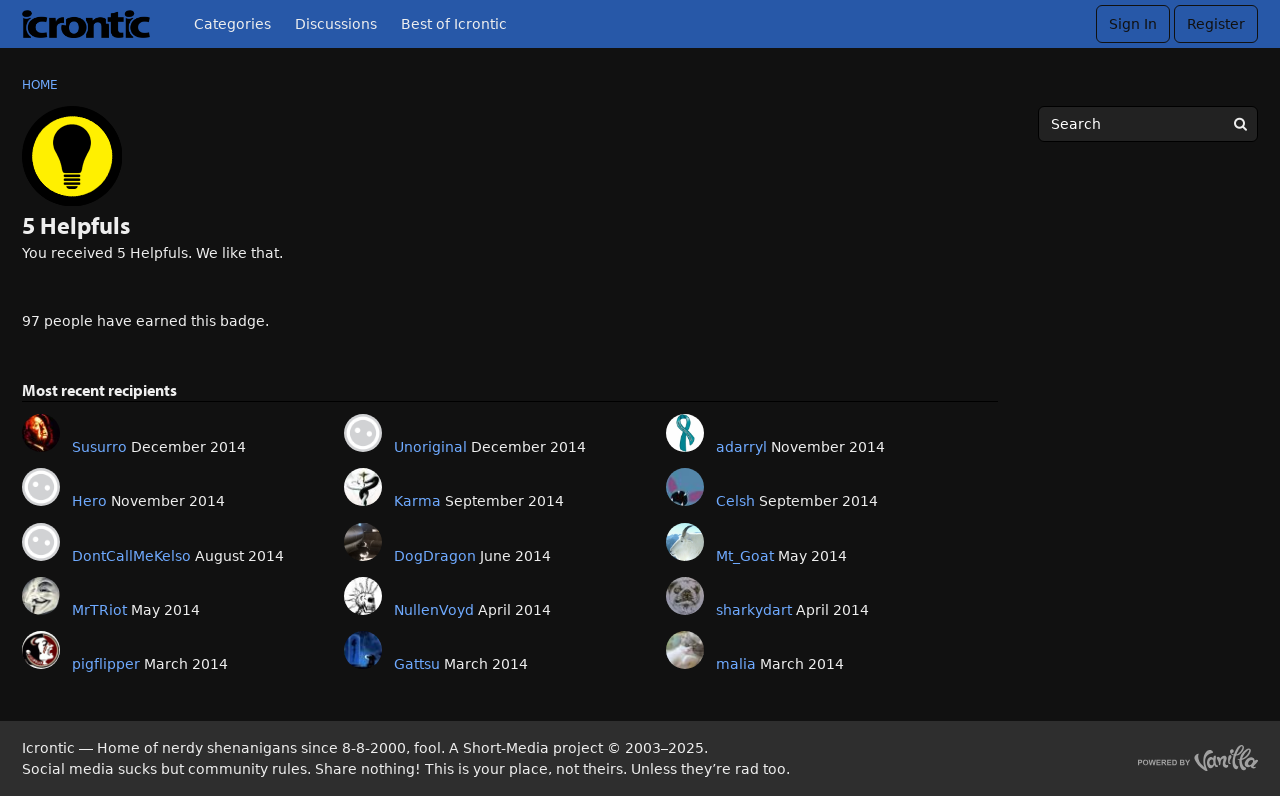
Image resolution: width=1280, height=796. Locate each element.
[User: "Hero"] (41, 487)
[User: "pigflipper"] (41, 650)
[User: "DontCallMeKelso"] (41, 542)
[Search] (1240, 124)
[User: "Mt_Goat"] (685, 542)
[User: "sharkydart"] (685, 596)
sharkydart (754, 610)
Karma (417, 501)
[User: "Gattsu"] (363, 650)
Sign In (1133, 24)
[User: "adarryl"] (685, 433)
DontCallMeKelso (131, 556)
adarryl (741, 447)
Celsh (735, 501)
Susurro (99, 447)
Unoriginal (430, 447)
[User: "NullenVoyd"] (363, 596)
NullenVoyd (434, 610)
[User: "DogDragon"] (363, 542)
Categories (232, 24)
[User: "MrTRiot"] (41, 596)
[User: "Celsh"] (685, 487)
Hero (89, 501)
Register (1216, 24)
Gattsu (417, 664)
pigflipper (106, 664)
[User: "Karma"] (363, 487)
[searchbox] (1148, 124)
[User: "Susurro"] (41, 433)
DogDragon (435, 556)
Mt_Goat (745, 556)
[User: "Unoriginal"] (363, 433)
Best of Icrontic (454, 24)
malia (736, 664)
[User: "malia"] (685, 650)
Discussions (336, 24)
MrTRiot (99, 610)
